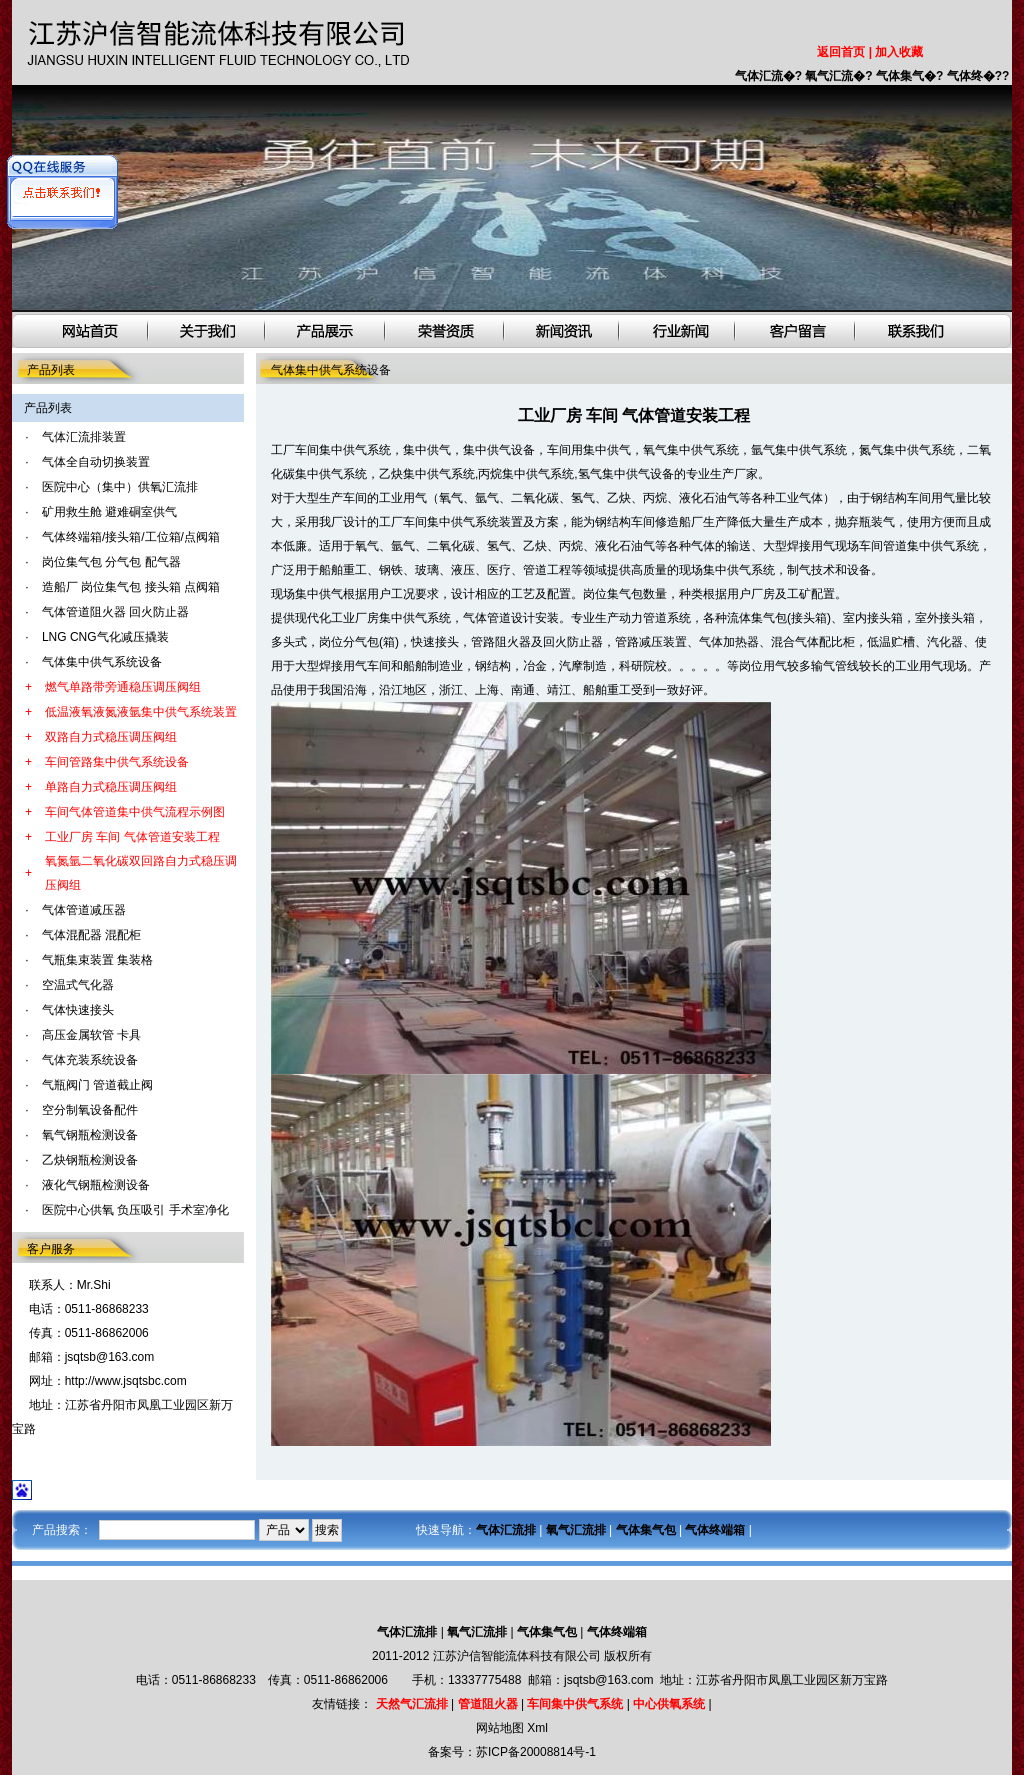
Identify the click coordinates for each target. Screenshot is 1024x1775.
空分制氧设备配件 (90, 1110)
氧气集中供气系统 (691, 450)
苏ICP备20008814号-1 (536, 1752)
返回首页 (841, 52)
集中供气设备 (499, 450)
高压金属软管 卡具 (91, 1035)
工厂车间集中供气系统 (331, 450)
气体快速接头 (78, 1010)
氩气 (487, 498)
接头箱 (809, 618)
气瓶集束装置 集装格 (97, 960)
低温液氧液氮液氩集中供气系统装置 (141, 712)
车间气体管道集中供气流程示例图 (135, 812)
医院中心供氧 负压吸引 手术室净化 (135, 1210)
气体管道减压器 (84, 910)
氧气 (451, 498)
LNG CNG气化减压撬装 (105, 637)
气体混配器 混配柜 (91, 935)
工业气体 (799, 498)
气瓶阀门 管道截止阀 (97, 1085)
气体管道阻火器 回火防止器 (115, 612)
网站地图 (500, 1728)
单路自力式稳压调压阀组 (111, 787)
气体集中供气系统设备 (102, 662)
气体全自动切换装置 (96, 462)
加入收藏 (899, 52)
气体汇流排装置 (84, 437)
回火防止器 (573, 642)
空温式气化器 (78, 985)
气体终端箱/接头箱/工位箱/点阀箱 (131, 537)
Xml (537, 1728)
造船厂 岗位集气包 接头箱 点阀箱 (131, 587)
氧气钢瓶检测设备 (90, 1135)
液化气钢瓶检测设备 (96, 1185)
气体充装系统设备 (90, 1060)
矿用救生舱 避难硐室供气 (109, 512)
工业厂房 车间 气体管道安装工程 (132, 837)
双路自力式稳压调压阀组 (111, 737)
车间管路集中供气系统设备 (117, 762)
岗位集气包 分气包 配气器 (111, 562)
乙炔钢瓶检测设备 (90, 1160)
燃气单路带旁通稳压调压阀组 (123, 687)
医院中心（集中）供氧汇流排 (120, 487)
